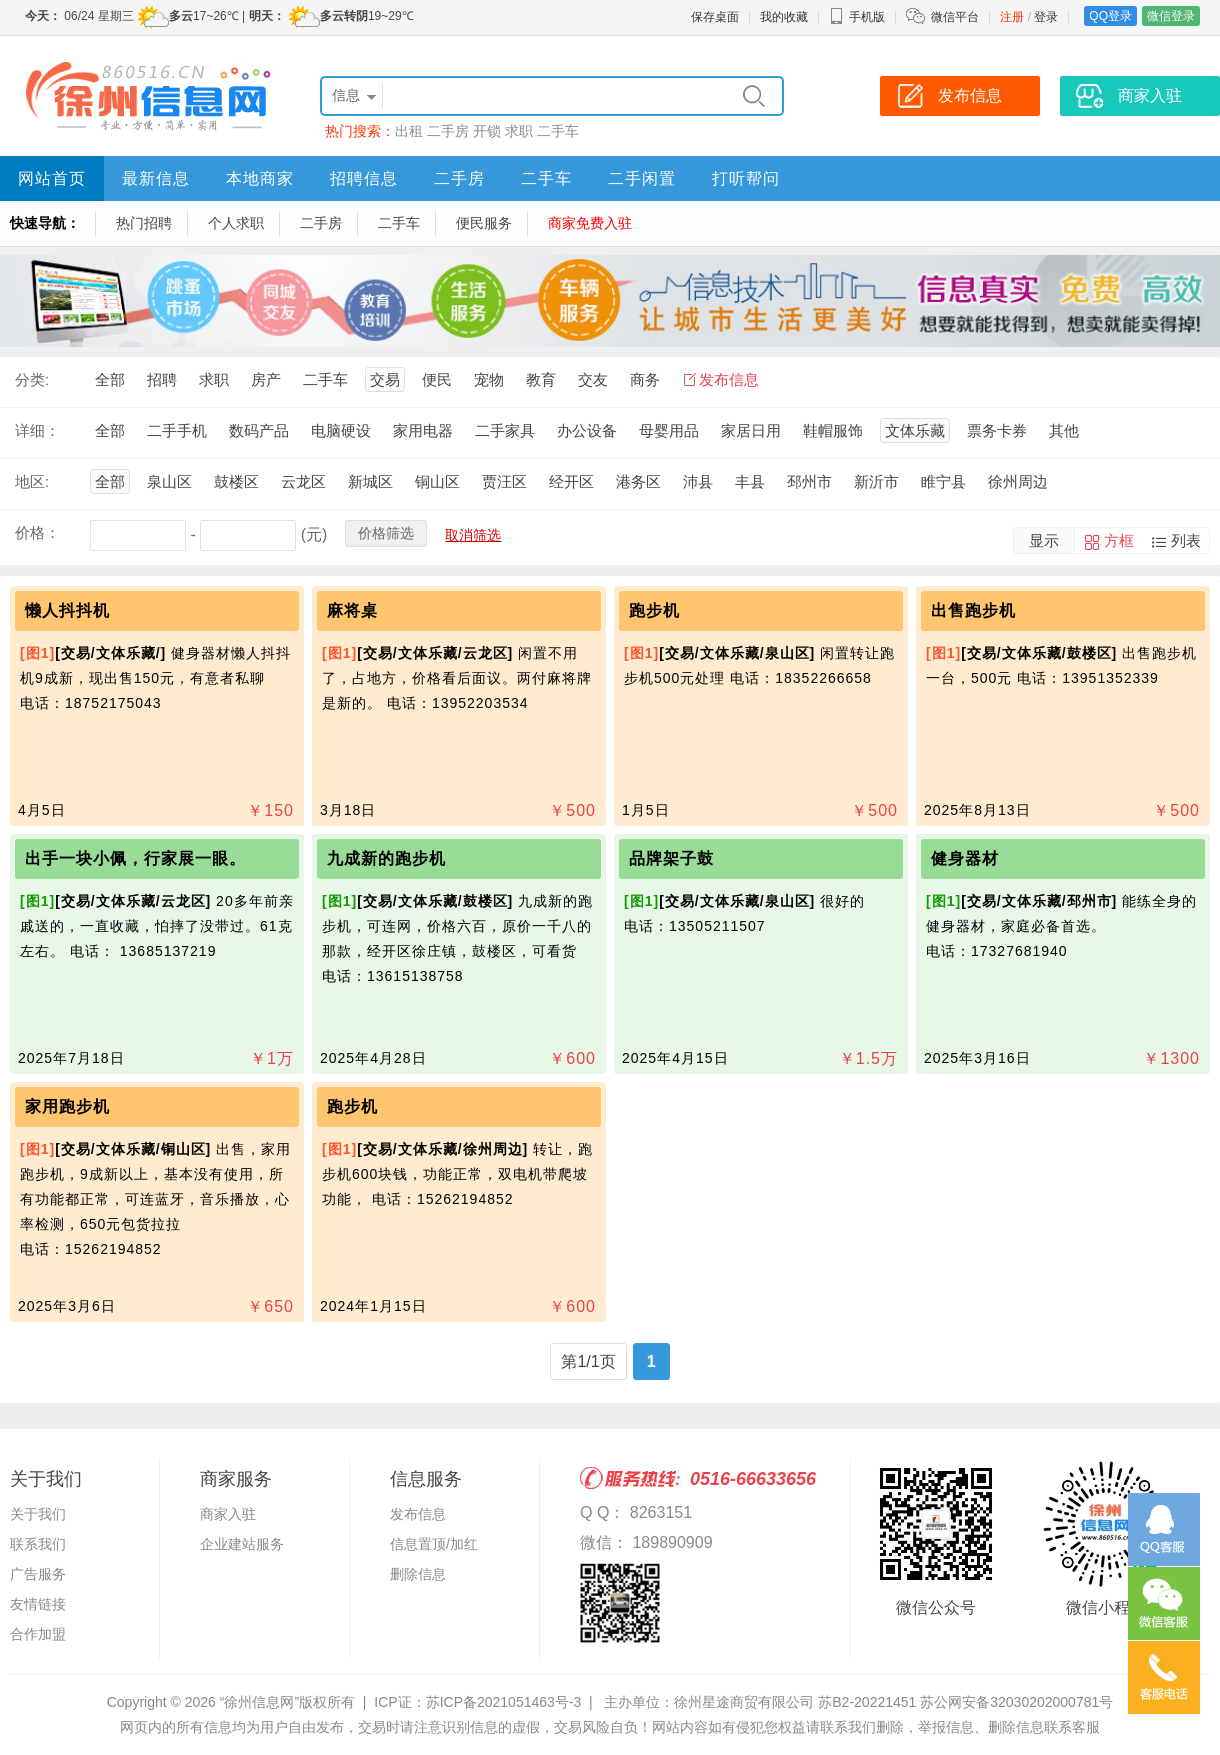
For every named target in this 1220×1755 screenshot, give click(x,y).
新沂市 (876, 481)
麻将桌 (352, 610)
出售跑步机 (973, 610)
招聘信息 (364, 178)
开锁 (487, 131)
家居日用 (751, 430)
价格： (37, 532)
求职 (519, 131)
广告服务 (38, 1574)
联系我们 (38, 1544)
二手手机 (177, 430)
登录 (1046, 17)
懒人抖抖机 (67, 610)
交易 (385, 379)
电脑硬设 (341, 430)
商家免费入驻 (590, 223)
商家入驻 (228, 1514)
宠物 (489, 379)
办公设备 (587, 430)
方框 (1119, 540)
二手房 (448, 131)
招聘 (162, 379)
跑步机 (654, 610)
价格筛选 (386, 533)
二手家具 (505, 430)
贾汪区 (504, 481)
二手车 (558, 131)
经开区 (571, 481)
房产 (266, 379)
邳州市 (809, 481)
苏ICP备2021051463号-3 (504, 1702)
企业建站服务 (242, 1544)
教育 (541, 379)
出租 (409, 131)
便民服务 (484, 223)
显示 (1044, 540)
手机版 (857, 17)
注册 (1012, 17)
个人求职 (236, 223)
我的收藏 (784, 17)
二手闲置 (642, 178)
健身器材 (965, 858)
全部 (110, 379)
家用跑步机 (67, 1106)
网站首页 (52, 178)
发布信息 (729, 379)
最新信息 (156, 178)
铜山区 (437, 481)
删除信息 (418, 1574)
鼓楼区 (236, 481)
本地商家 (260, 178)
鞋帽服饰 (833, 430)
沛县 (698, 481)
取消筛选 (473, 535)
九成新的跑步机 (386, 858)
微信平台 (955, 17)
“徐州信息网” (259, 1702)
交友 (593, 379)
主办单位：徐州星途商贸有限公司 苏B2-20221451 (760, 1702)
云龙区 (303, 481)
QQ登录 (1110, 16)
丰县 (750, 481)
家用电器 (423, 430)
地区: (32, 481)
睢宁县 (943, 481)
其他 (1064, 430)
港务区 (638, 481)
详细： (37, 430)
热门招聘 (144, 223)
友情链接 (38, 1604)
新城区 (370, 481)
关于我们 (38, 1514)
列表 (1186, 540)
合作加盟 (38, 1634)
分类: (32, 379)
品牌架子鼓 (671, 858)
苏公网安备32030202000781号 (1016, 1702)
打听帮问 (746, 178)
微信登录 (1171, 16)
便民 (437, 379)
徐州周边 (1018, 481)
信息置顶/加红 (434, 1544)
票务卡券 (997, 430)
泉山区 (169, 481)
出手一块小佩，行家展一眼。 (135, 858)
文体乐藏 (915, 430)
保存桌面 (715, 17)
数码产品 (259, 430)
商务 (645, 379)
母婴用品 (669, 430)
